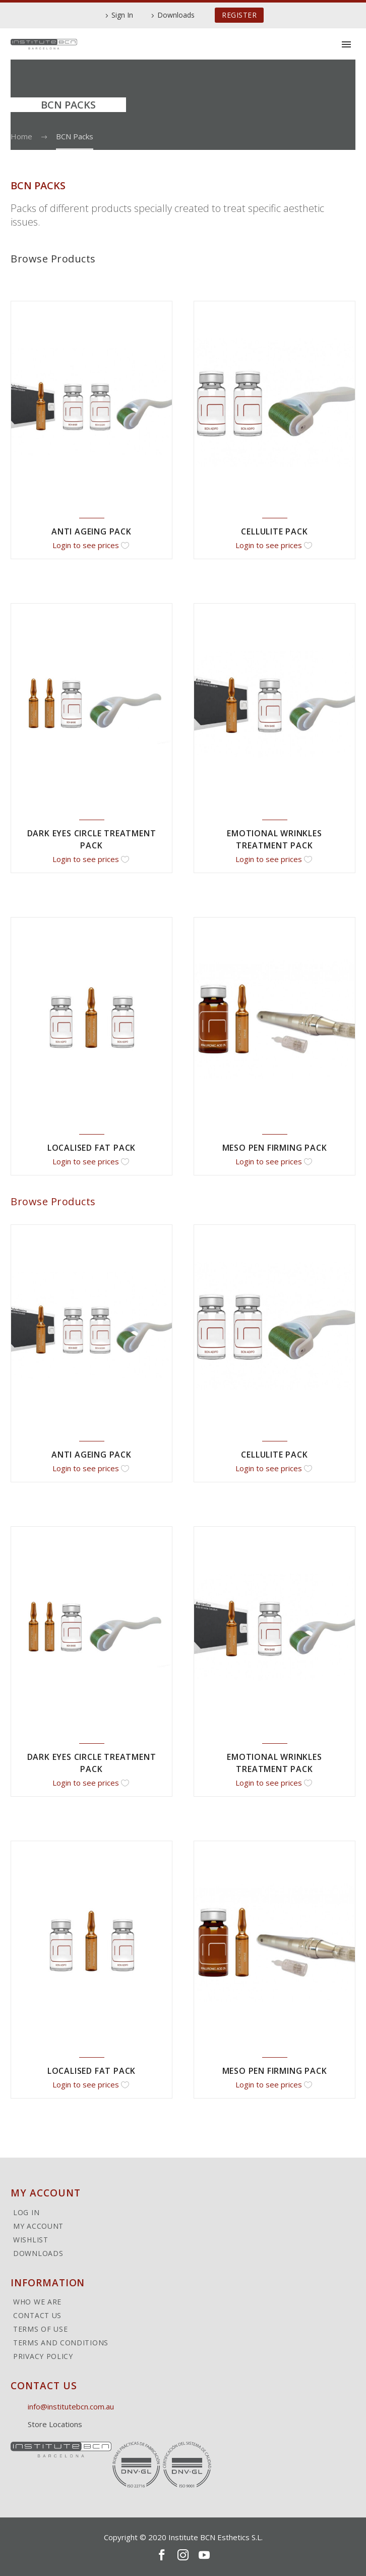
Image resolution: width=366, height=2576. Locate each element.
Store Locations (55, 2424)
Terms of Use (40, 2329)
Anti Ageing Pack (91, 531)
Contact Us (37, 2315)
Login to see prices (85, 545)
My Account (38, 2226)
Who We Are (37, 2301)
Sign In (122, 15)
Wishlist (30, 2239)
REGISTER (239, 15)
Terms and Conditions (60, 2342)
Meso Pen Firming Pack (274, 1147)
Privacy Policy (43, 2356)
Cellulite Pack (274, 531)
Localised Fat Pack (91, 1147)
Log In (26, 2212)
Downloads (176, 15)
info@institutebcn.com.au (71, 2406)
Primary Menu (346, 44)
